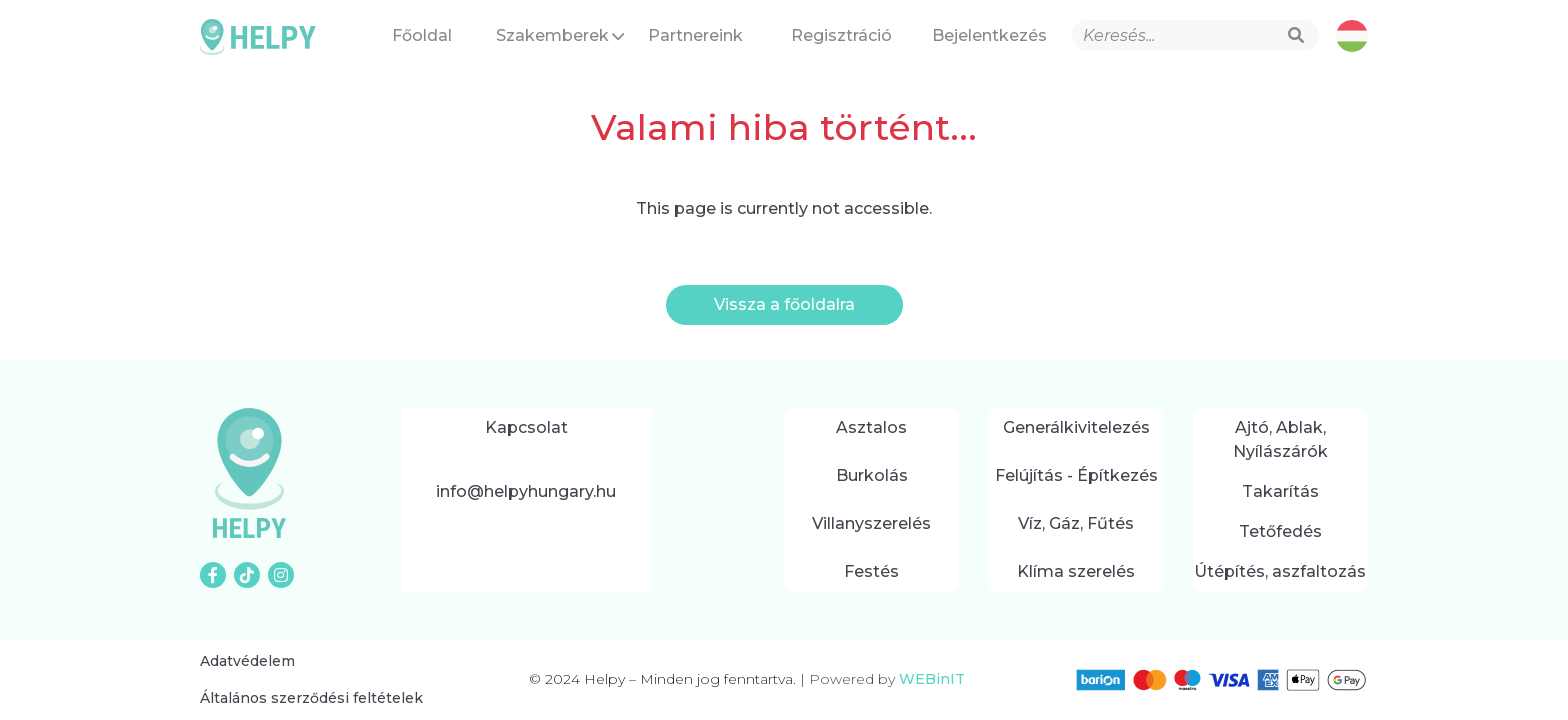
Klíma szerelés (1076, 571)
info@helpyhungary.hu (526, 491)
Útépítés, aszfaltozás (1280, 571)
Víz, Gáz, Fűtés (1076, 523)
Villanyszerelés (871, 523)
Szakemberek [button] (560, 35)
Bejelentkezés (989, 35)
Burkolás (872, 475)
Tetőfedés (1280, 531)
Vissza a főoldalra (784, 304)
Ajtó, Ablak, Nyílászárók (1280, 439)
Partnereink (695, 35)
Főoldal (422, 35)
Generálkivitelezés (1076, 427)
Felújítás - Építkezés (1076, 475)
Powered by (882, 679)
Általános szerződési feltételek (311, 698)
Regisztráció (841, 35)
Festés (871, 571)
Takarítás (1280, 491)
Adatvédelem (247, 661)
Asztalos (871, 427)
